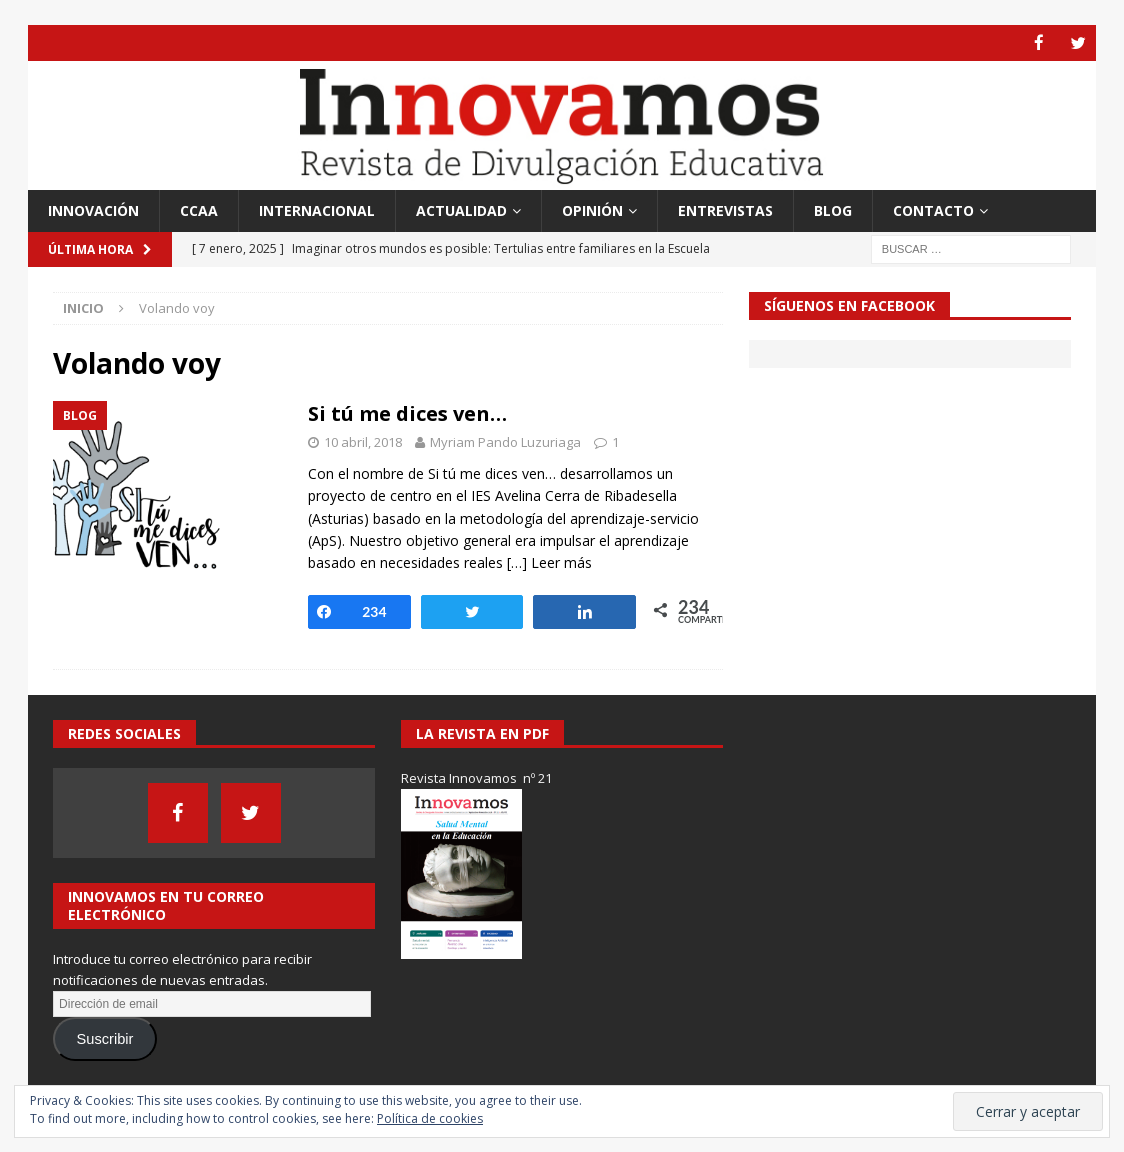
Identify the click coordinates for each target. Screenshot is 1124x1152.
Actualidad (461, 209)
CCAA (199, 209)
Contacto (933, 209)
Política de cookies (430, 1118)
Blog (833, 209)
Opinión (592, 209)
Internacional (317, 209)
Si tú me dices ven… (407, 412)
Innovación (93, 209)
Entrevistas (725, 209)
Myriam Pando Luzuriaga (505, 441)
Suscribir (105, 1038)
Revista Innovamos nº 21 (476, 777)
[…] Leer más (549, 561)
